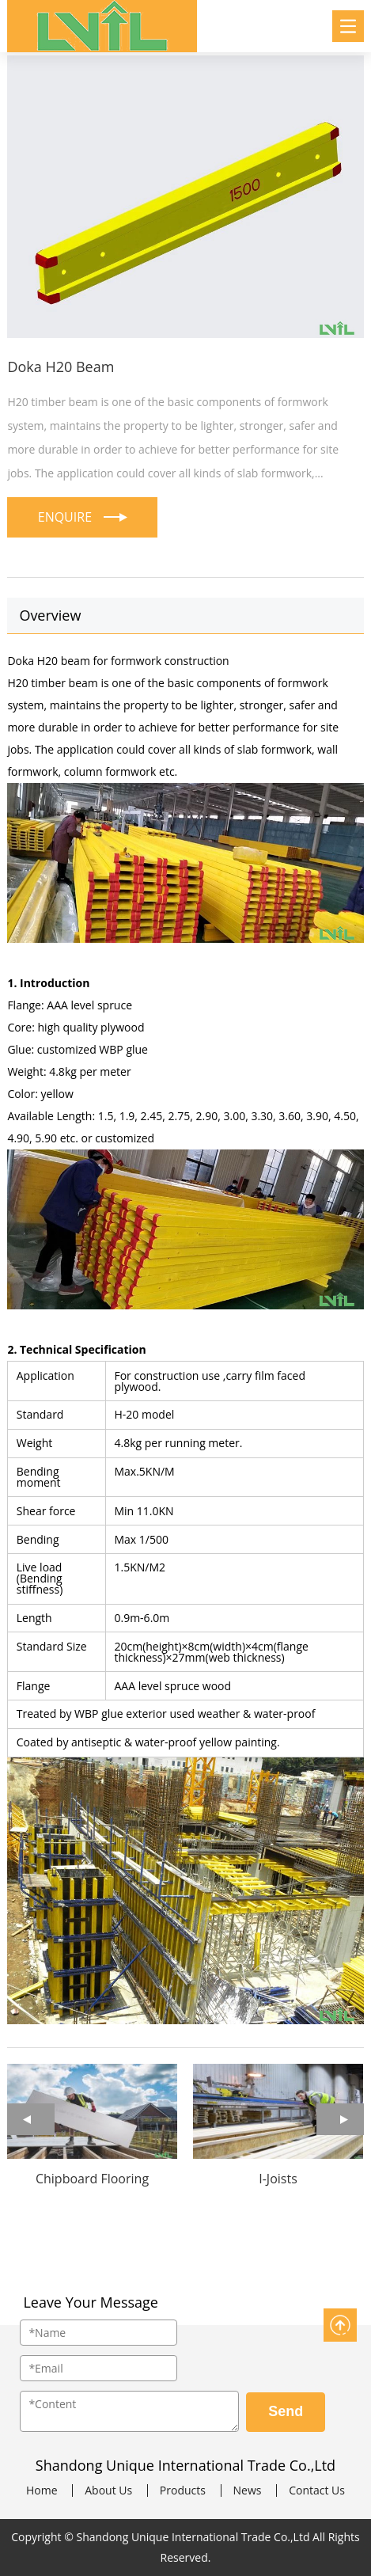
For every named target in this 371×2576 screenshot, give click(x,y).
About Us (108, 2490)
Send (285, 2411)
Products (183, 2490)
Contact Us (317, 2490)
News (247, 2490)
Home (42, 2490)
